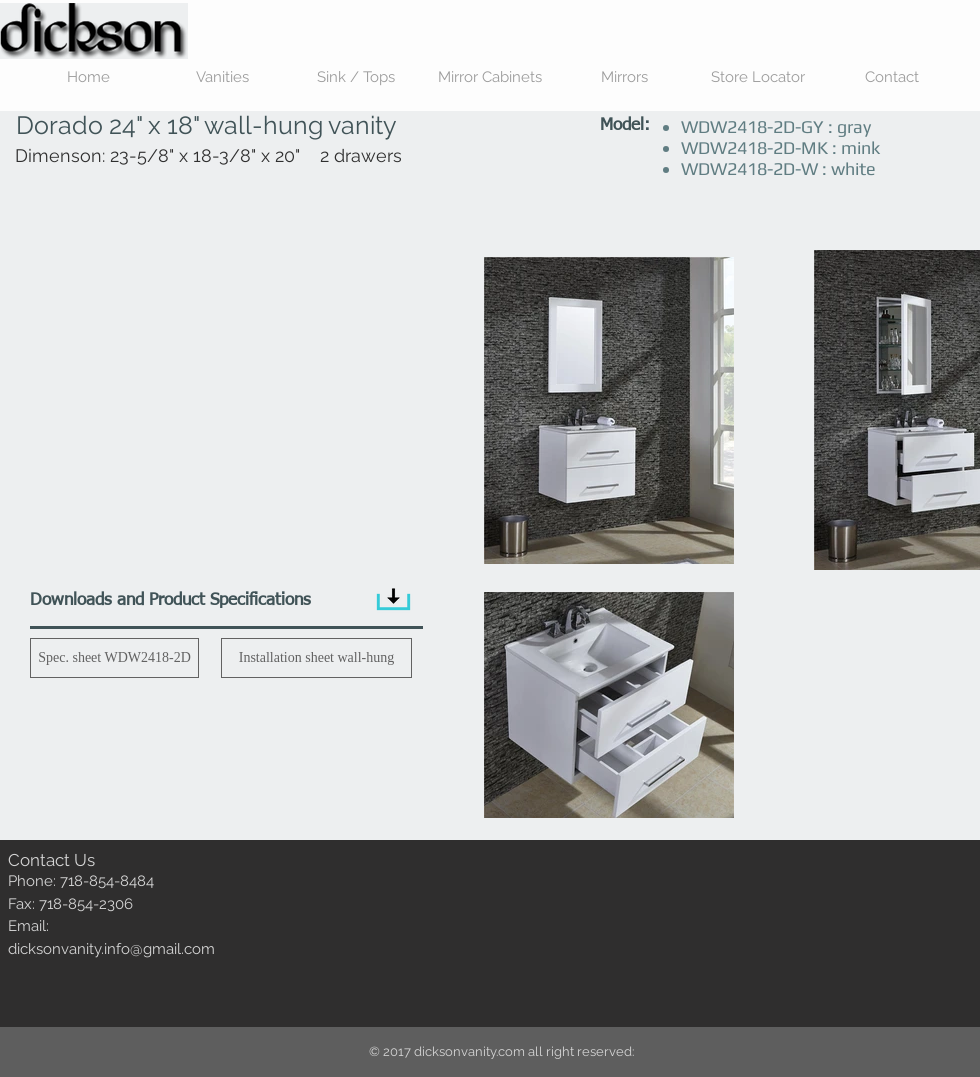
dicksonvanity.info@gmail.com (111, 949)
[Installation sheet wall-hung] (316, 658)
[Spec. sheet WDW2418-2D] (114, 658)
